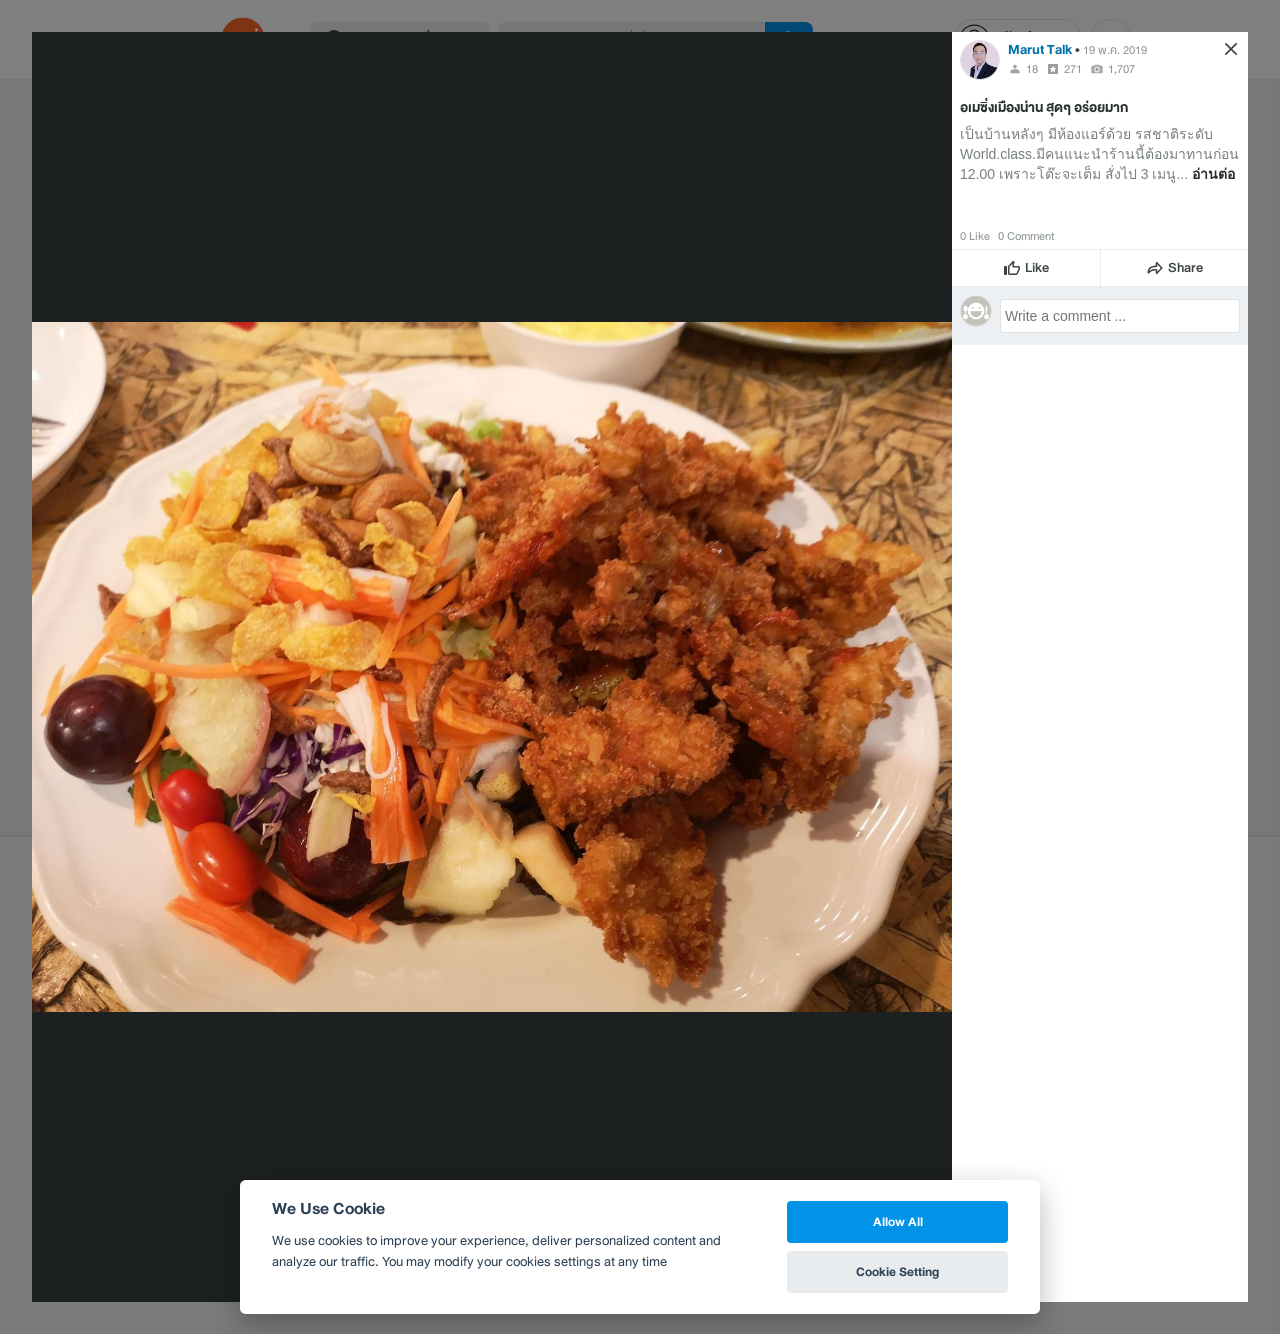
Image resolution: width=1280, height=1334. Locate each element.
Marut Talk (1040, 49)
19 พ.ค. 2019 (1115, 50)
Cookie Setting (897, 1271)
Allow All (898, 1221)
